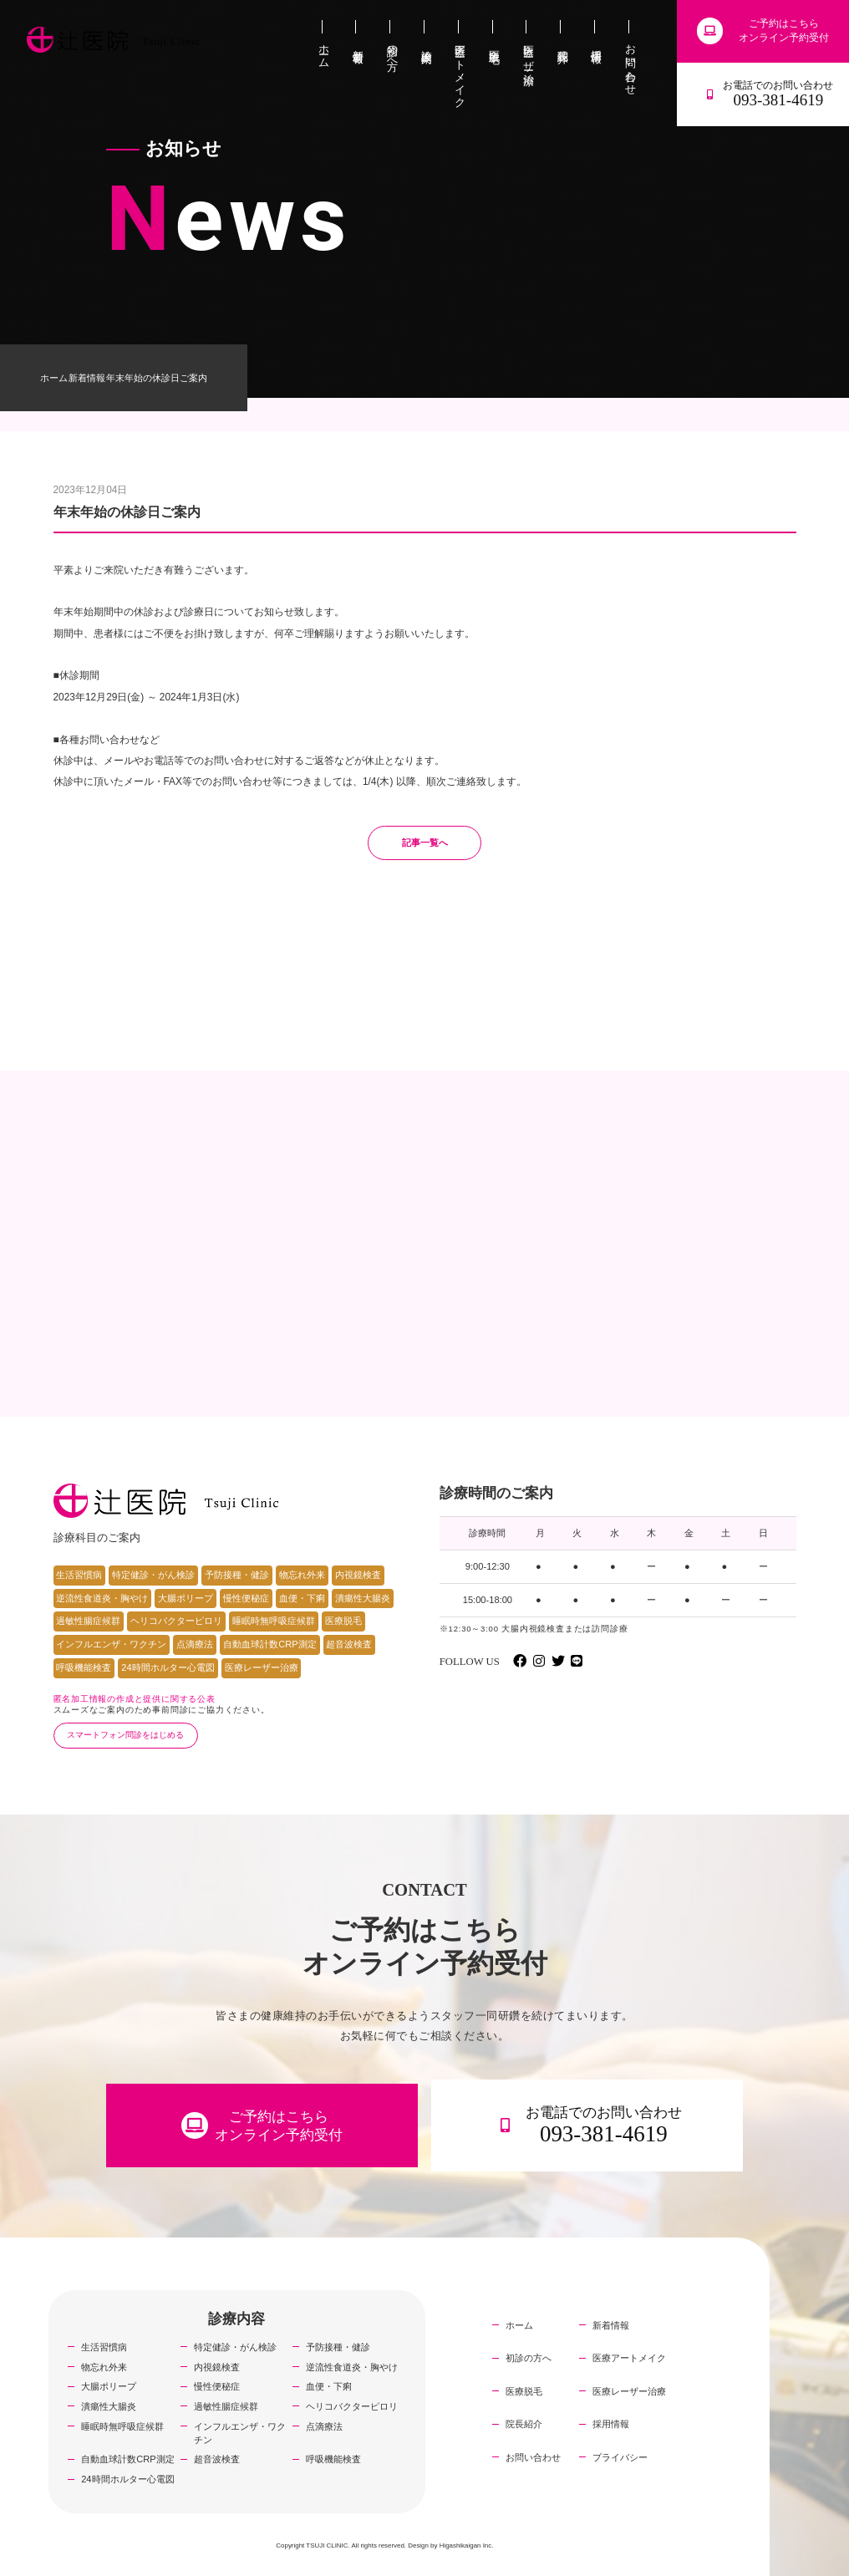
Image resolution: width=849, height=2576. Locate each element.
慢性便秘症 (246, 1598)
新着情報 (87, 378)
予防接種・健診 (237, 1575)
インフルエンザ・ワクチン (111, 1644)
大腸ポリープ (185, 1598)
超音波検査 (349, 1644)
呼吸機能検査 (83, 1667)
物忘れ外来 (302, 1575)
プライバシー (620, 2457)
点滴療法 (194, 1644)
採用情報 (610, 2424)
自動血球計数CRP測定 (269, 1644)
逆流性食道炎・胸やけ (102, 1598)
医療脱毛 (343, 1621)
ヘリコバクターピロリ (176, 1621)
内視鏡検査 (358, 1575)
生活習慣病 (79, 1575)
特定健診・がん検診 (153, 1575)
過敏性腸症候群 (88, 1621)
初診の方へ (529, 2358)
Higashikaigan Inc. (467, 2545)
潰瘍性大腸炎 (362, 1598)
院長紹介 (524, 2424)
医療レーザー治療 (261, 1667)
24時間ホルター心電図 (167, 1667)
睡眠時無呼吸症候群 (273, 1621)
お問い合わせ (533, 2457)
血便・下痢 (302, 1598)
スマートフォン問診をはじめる (125, 1734)
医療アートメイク (629, 2358)
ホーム (54, 378)
